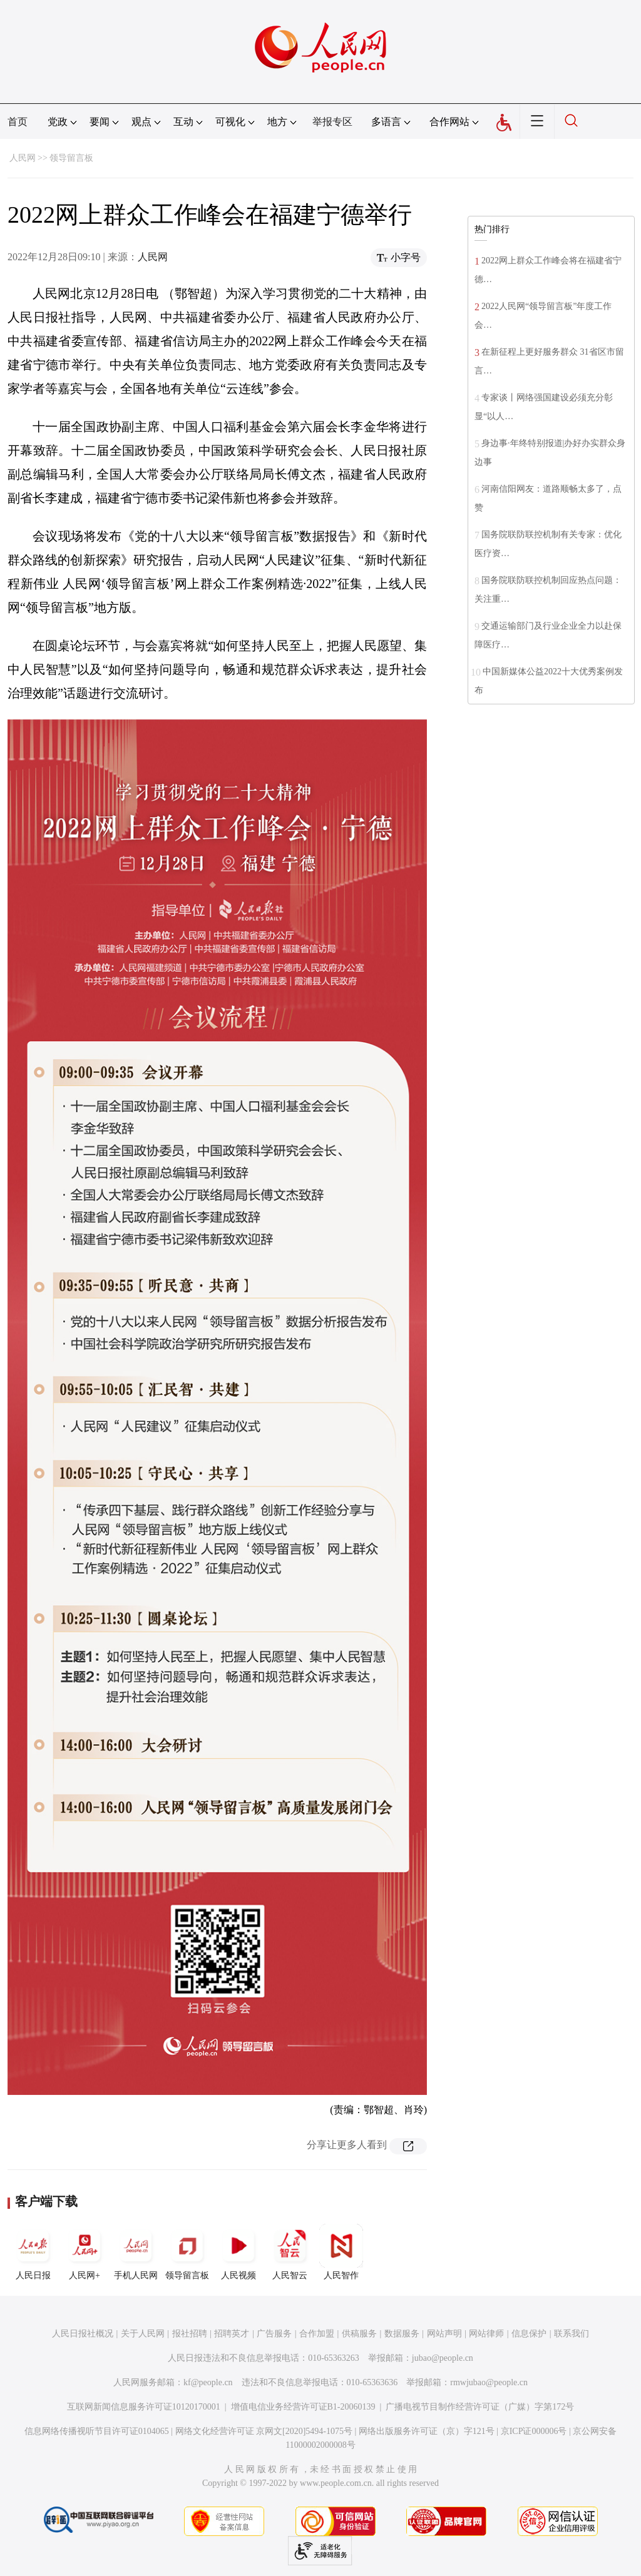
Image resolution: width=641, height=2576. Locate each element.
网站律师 (486, 2333)
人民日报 (33, 2252)
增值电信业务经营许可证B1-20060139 (303, 2406)
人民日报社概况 (82, 2333)
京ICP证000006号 (534, 2431)
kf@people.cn (208, 2382)
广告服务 (274, 2333)
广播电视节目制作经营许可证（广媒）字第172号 (480, 2406)
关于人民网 (143, 2333)
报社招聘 (189, 2333)
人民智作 (341, 2252)
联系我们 (571, 2333)
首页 (18, 121)
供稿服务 (359, 2333)
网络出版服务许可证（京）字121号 (427, 2431)
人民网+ (84, 2252)
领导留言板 (71, 158)
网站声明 (444, 2333)
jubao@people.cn (442, 2358)
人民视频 (238, 2252)
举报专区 (332, 121)
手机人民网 (136, 2252)
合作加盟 (316, 2333)
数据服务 (401, 2333)
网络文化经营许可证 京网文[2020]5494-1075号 (264, 2431)
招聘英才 (231, 2333)
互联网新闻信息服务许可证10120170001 (143, 2406)
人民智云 (290, 2252)
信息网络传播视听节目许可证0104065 (96, 2431)
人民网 (22, 158)
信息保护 (528, 2333)
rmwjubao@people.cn (489, 2382)
